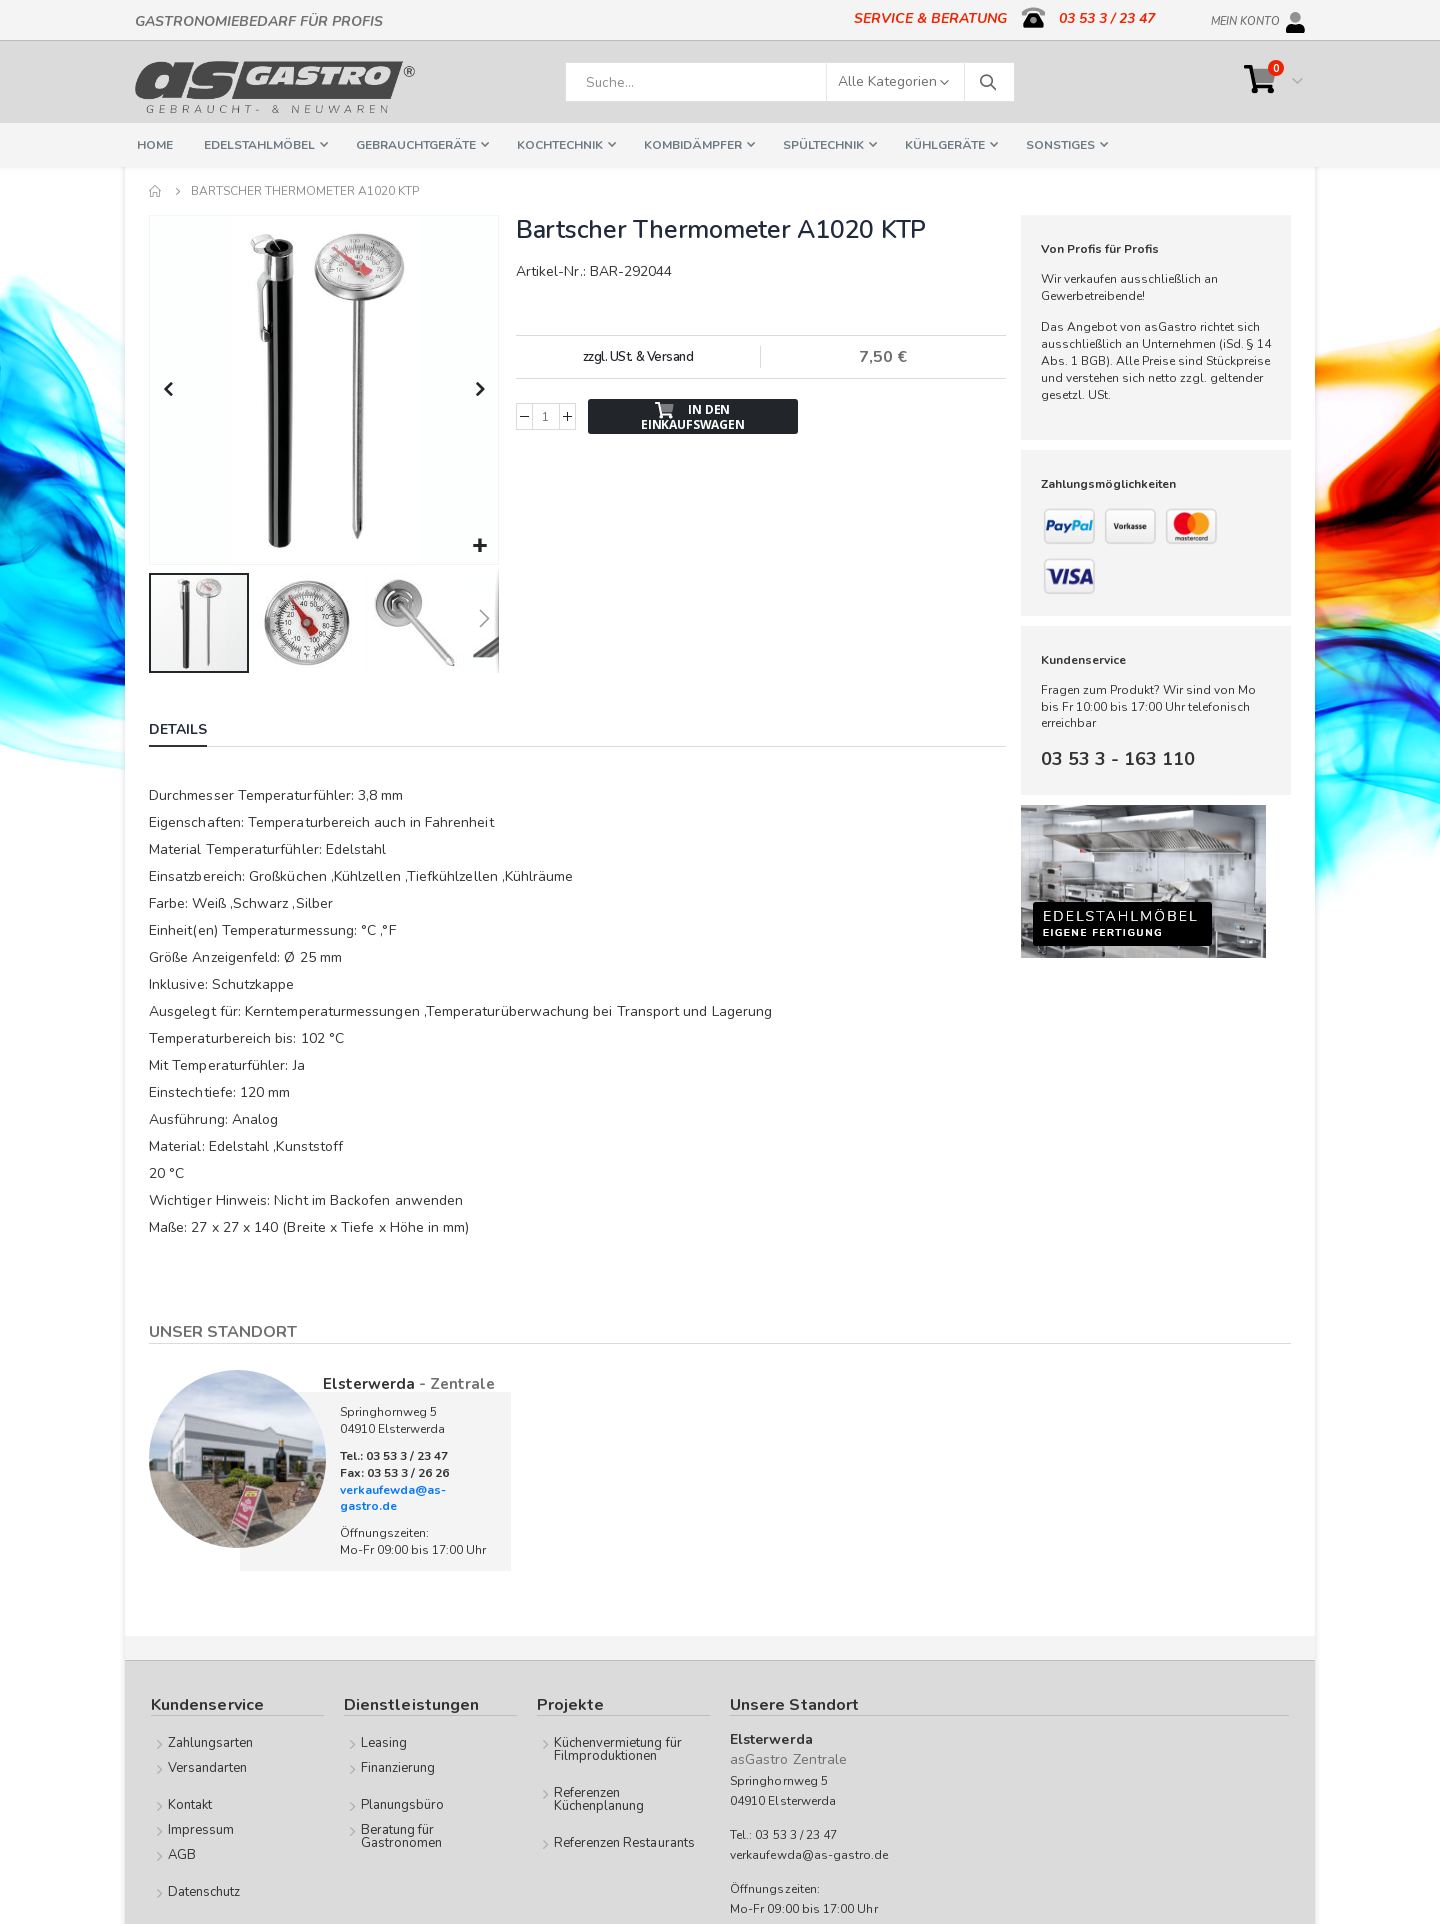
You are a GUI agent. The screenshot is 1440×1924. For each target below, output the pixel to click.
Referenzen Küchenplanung (599, 1797)
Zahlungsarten (211, 1741)
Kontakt (190, 1803)
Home (156, 191)
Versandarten (208, 1766)
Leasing (384, 1741)
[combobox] (790, 82)
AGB (182, 1853)
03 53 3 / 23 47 (1107, 18)
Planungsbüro (403, 1803)
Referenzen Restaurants (624, 1841)
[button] (478, 544)
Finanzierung (398, 1766)
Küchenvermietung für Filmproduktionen (618, 1747)
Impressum (201, 1828)
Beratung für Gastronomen (402, 1834)
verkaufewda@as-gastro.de (393, 1496)
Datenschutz (204, 1890)
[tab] (193, 730)
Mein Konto (1245, 18)
